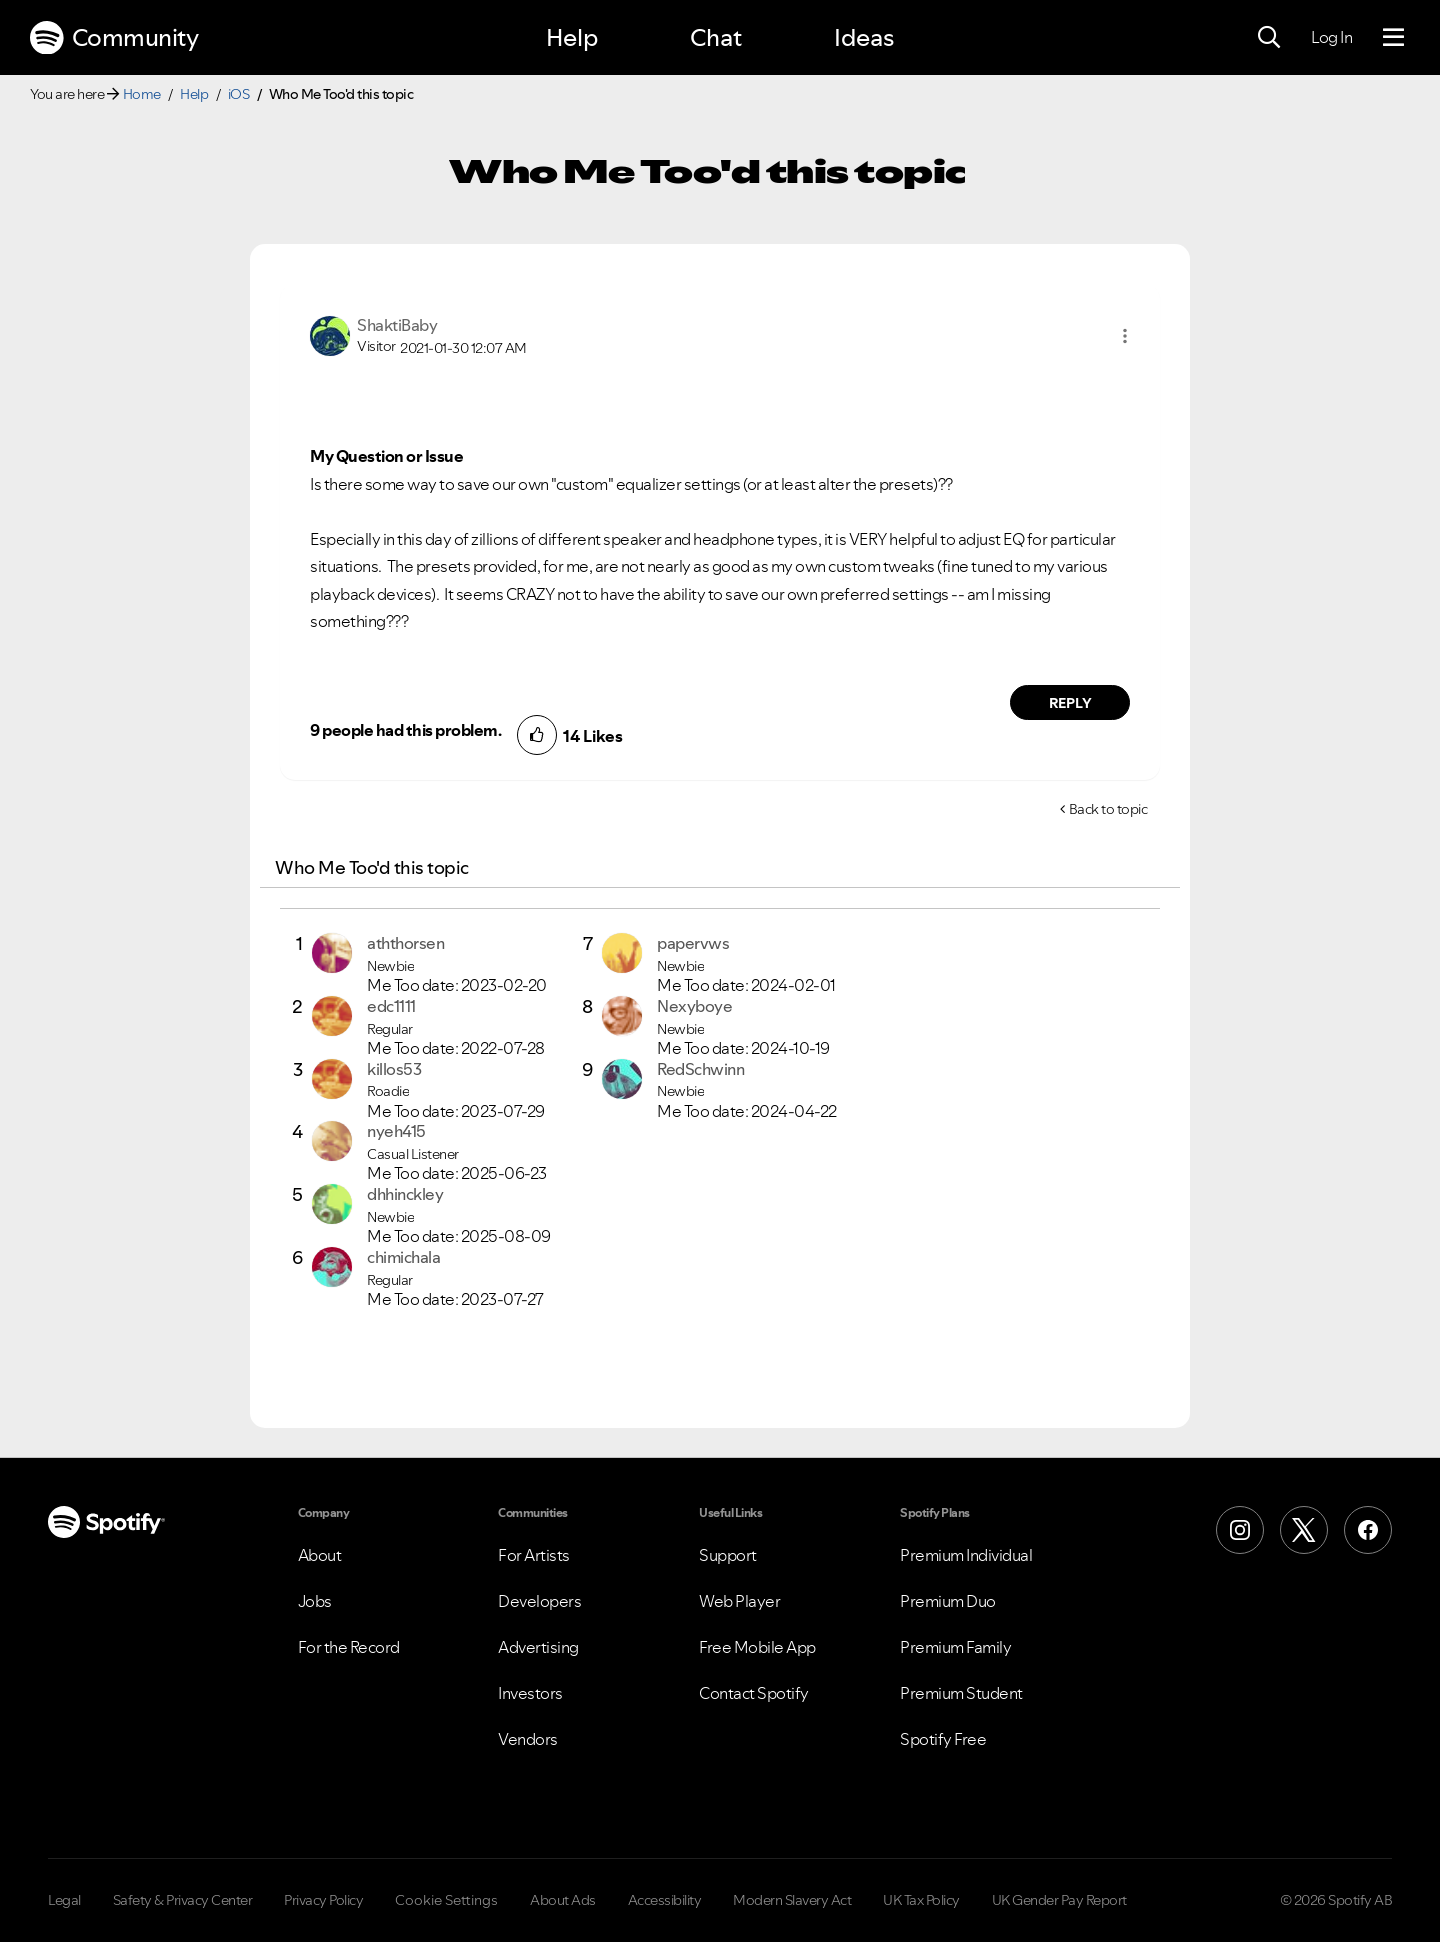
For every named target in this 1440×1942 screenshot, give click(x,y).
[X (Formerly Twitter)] (1304, 1530)
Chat (716, 37)
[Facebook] (1368, 1530)
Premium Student (961, 1693)
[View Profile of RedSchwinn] (700, 1069)
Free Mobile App (757, 1647)
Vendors (528, 1739)
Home (142, 94)
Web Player (739, 1601)
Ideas (864, 37)
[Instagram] (1240, 1530)
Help (572, 37)
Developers (539, 1601)
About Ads (563, 1900)
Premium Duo (948, 1601)
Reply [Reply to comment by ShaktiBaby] (1070, 703)
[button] (1125, 336)
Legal (64, 1900)
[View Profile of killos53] (394, 1069)
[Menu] (1393, 38)
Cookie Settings (446, 1900)
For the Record (349, 1647)
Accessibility (665, 1900)
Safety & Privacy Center (183, 1900)
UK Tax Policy (921, 1900)
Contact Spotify (754, 1693)
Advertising (538, 1647)
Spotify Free (943, 1739)
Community (114, 38)
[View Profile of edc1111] (391, 1006)
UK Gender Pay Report (1059, 1900)
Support (728, 1555)
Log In (1331, 37)
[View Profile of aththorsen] (405, 943)
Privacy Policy (323, 1900)
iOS (239, 94)
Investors (530, 1693)
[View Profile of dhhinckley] (405, 1194)
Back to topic (1108, 809)
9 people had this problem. (405, 730)
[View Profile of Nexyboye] (694, 1006)
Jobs (315, 1601)
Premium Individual (966, 1555)
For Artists (534, 1555)
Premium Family (955, 1647)
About (320, 1555)
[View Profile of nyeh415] (396, 1131)
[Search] (1269, 38)
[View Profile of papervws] (693, 943)
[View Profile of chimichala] (403, 1257)
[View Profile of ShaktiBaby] (397, 325)
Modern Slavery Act (792, 1900)
